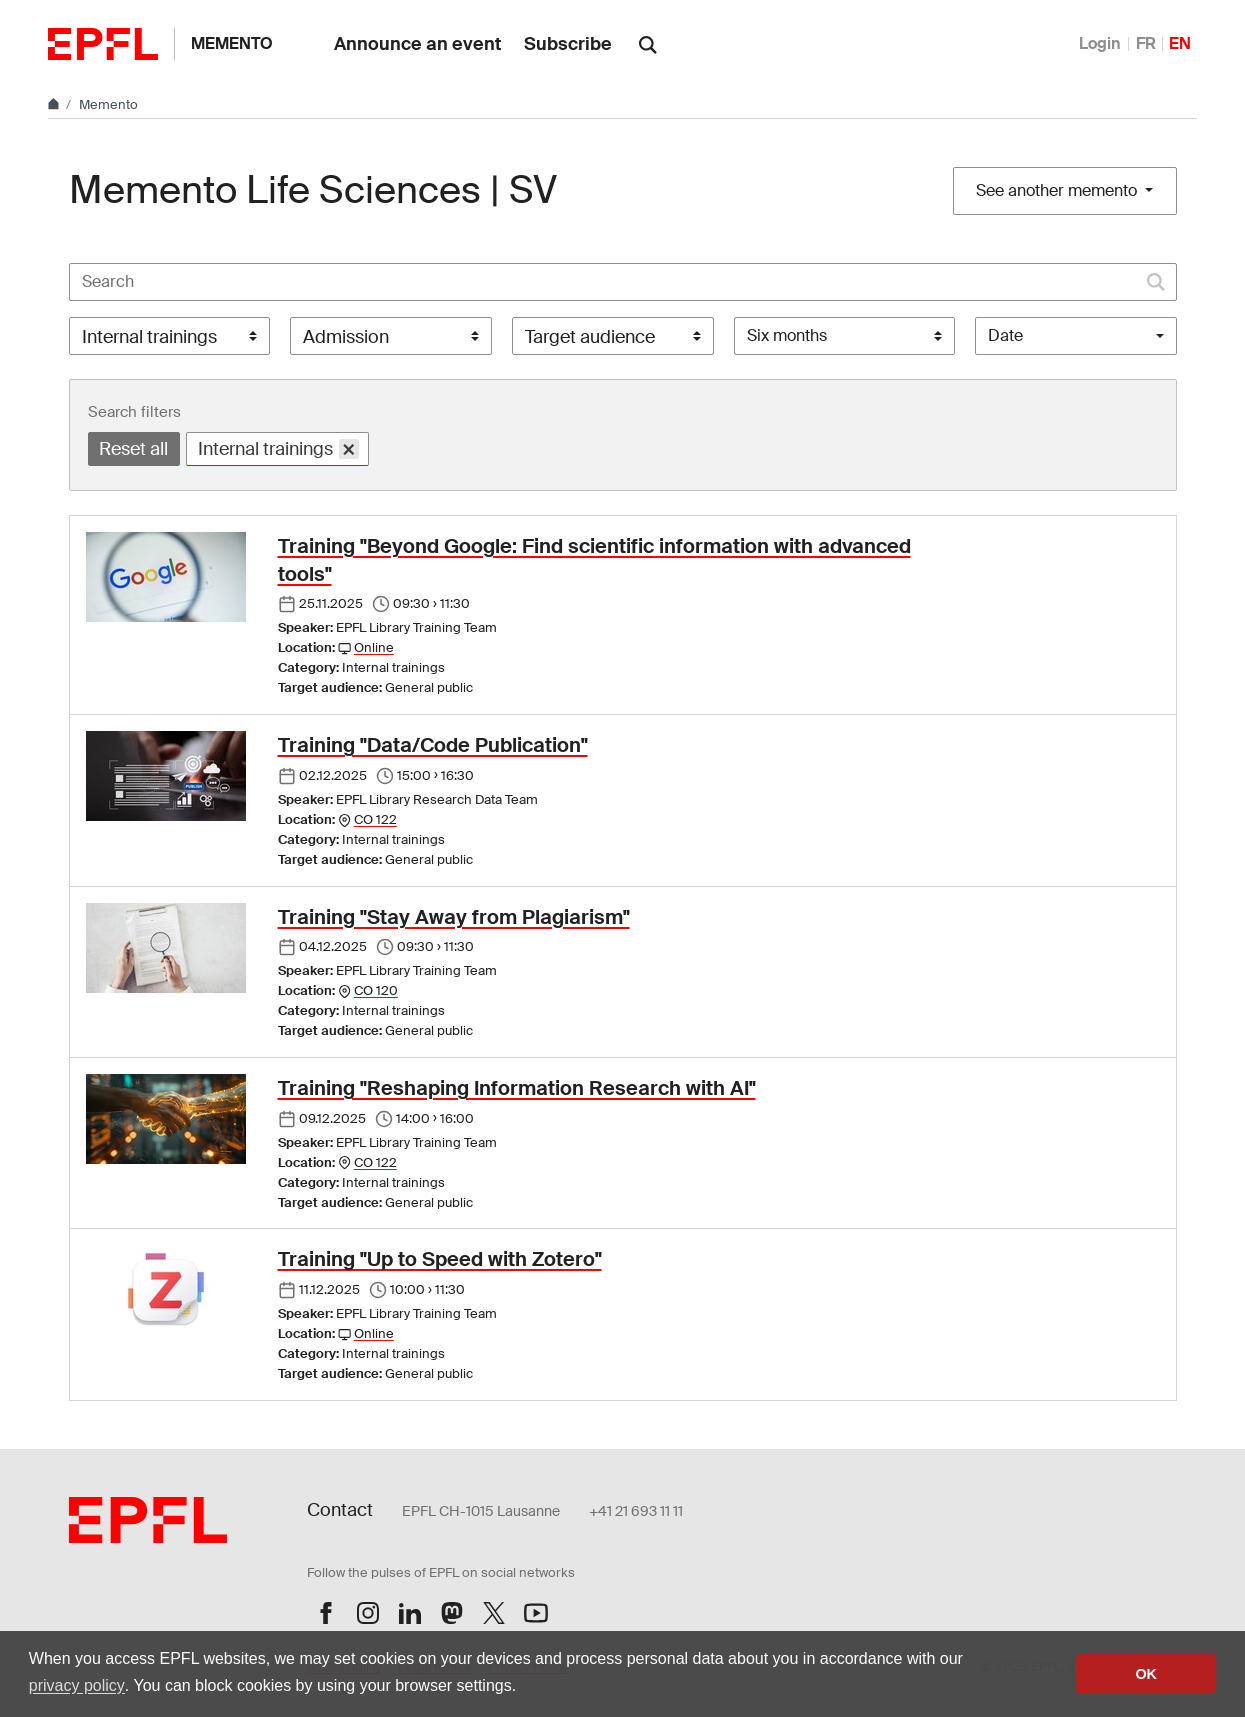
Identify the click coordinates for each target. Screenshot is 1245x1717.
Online (374, 647)
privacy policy (77, 1685)
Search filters (134, 412)
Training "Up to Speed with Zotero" (440, 1259)
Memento (232, 43)
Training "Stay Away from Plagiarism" (454, 917)
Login (1100, 43)
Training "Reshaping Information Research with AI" (517, 1088)
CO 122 (375, 819)
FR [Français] (1146, 43)
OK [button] (1146, 1674)
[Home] (55, 104)
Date (1005, 335)
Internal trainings (279, 448)
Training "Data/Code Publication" (433, 745)
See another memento (1058, 190)
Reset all (133, 449)
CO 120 (376, 990)
